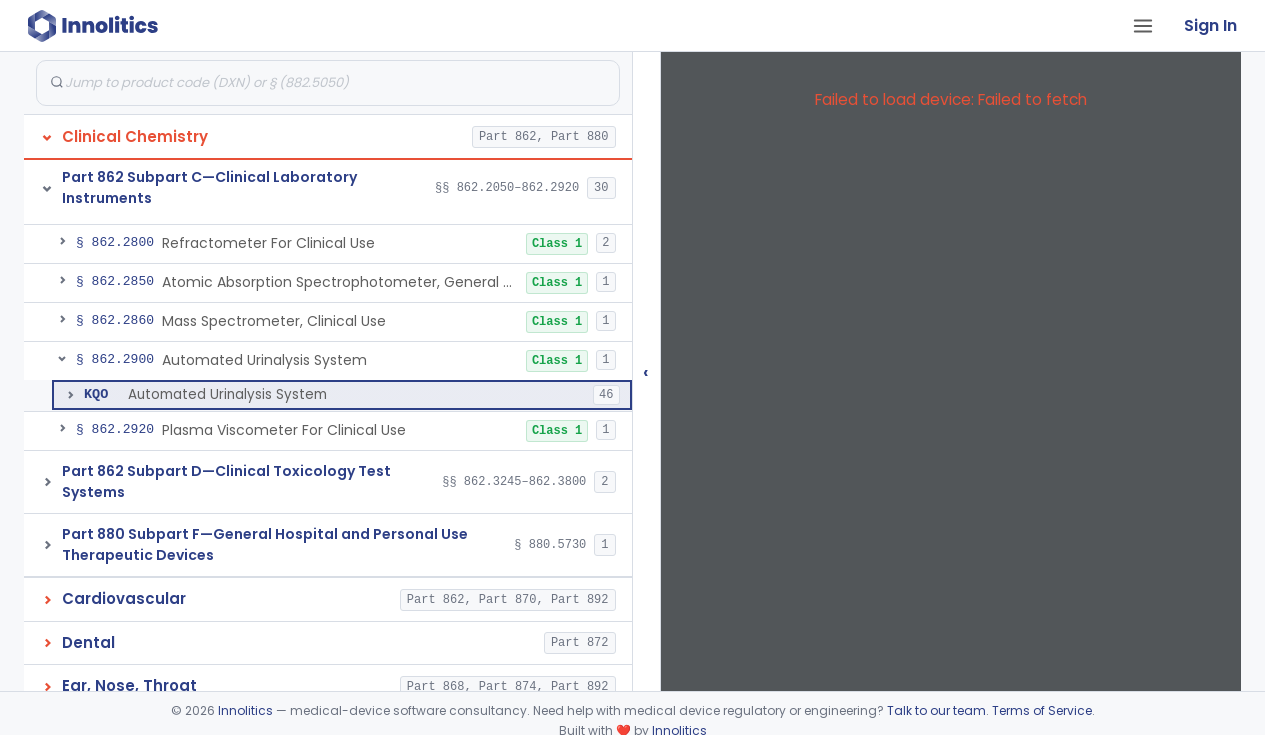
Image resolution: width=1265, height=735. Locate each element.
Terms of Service (1042, 710)
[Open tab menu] (1143, 26)
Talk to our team (936, 710)
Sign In (1210, 25)
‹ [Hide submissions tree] (646, 371)
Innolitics (245, 710)
